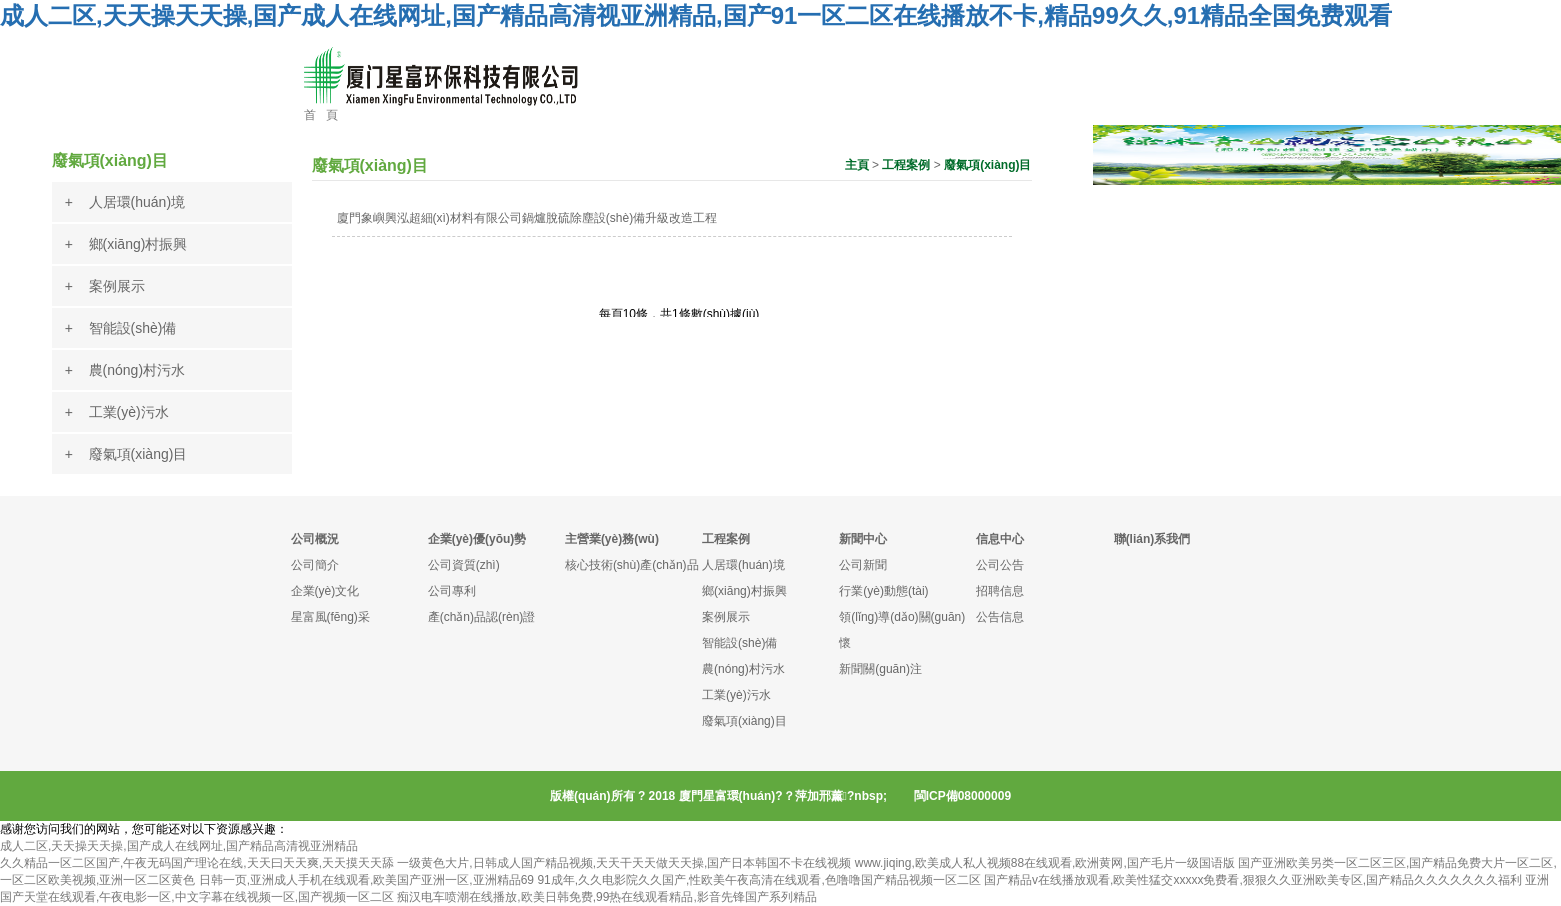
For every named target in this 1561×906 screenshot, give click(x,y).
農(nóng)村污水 (743, 669)
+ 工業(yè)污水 (117, 412)
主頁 (857, 165)
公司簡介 (315, 565)
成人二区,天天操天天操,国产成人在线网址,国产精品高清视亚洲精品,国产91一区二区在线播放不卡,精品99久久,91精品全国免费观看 (696, 15)
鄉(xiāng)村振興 (744, 591)
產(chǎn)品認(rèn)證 (482, 617)
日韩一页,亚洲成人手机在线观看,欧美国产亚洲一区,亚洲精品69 (366, 880)
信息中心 (1000, 539)
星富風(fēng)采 (330, 617)
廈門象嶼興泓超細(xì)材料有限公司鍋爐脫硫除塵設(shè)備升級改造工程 (527, 218)
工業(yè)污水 (736, 695)
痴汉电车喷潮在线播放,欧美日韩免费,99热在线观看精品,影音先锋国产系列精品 (606, 897)
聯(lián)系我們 (1152, 539)
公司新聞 (863, 565)
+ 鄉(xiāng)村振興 (126, 244)
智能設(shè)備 (739, 643)
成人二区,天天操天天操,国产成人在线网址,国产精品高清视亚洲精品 (179, 846)
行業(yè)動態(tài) (883, 591)
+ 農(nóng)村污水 (125, 370)
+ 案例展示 (105, 286)
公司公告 (1000, 565)
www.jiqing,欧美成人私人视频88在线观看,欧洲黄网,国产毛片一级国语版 (1045, 863)
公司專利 (452, 591)
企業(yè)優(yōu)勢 (477, 539)
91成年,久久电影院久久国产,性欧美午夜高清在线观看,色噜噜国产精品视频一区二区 (758, 880)
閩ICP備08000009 (962, 796)
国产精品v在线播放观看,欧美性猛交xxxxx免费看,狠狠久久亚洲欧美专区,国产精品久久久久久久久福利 (1253, 880)
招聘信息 (1000, 591)
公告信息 (1000, 617)
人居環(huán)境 (743, 565)
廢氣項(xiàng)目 (987, 165)
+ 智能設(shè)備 (121, 328)
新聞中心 (863, 539)
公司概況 (315, 539)
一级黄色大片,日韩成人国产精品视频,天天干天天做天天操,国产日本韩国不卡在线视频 (624, 863)
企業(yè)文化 (325, 591)
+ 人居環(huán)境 (125, 202)
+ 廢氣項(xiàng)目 (126, 454)
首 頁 (321, 115)
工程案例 (906, 165)
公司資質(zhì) (464, 565)
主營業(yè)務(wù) (612, 539)
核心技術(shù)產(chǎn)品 (632, 565)
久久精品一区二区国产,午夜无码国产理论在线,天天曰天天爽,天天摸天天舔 (197, 863)
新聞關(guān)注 (880, 669)
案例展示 (726, 617)
